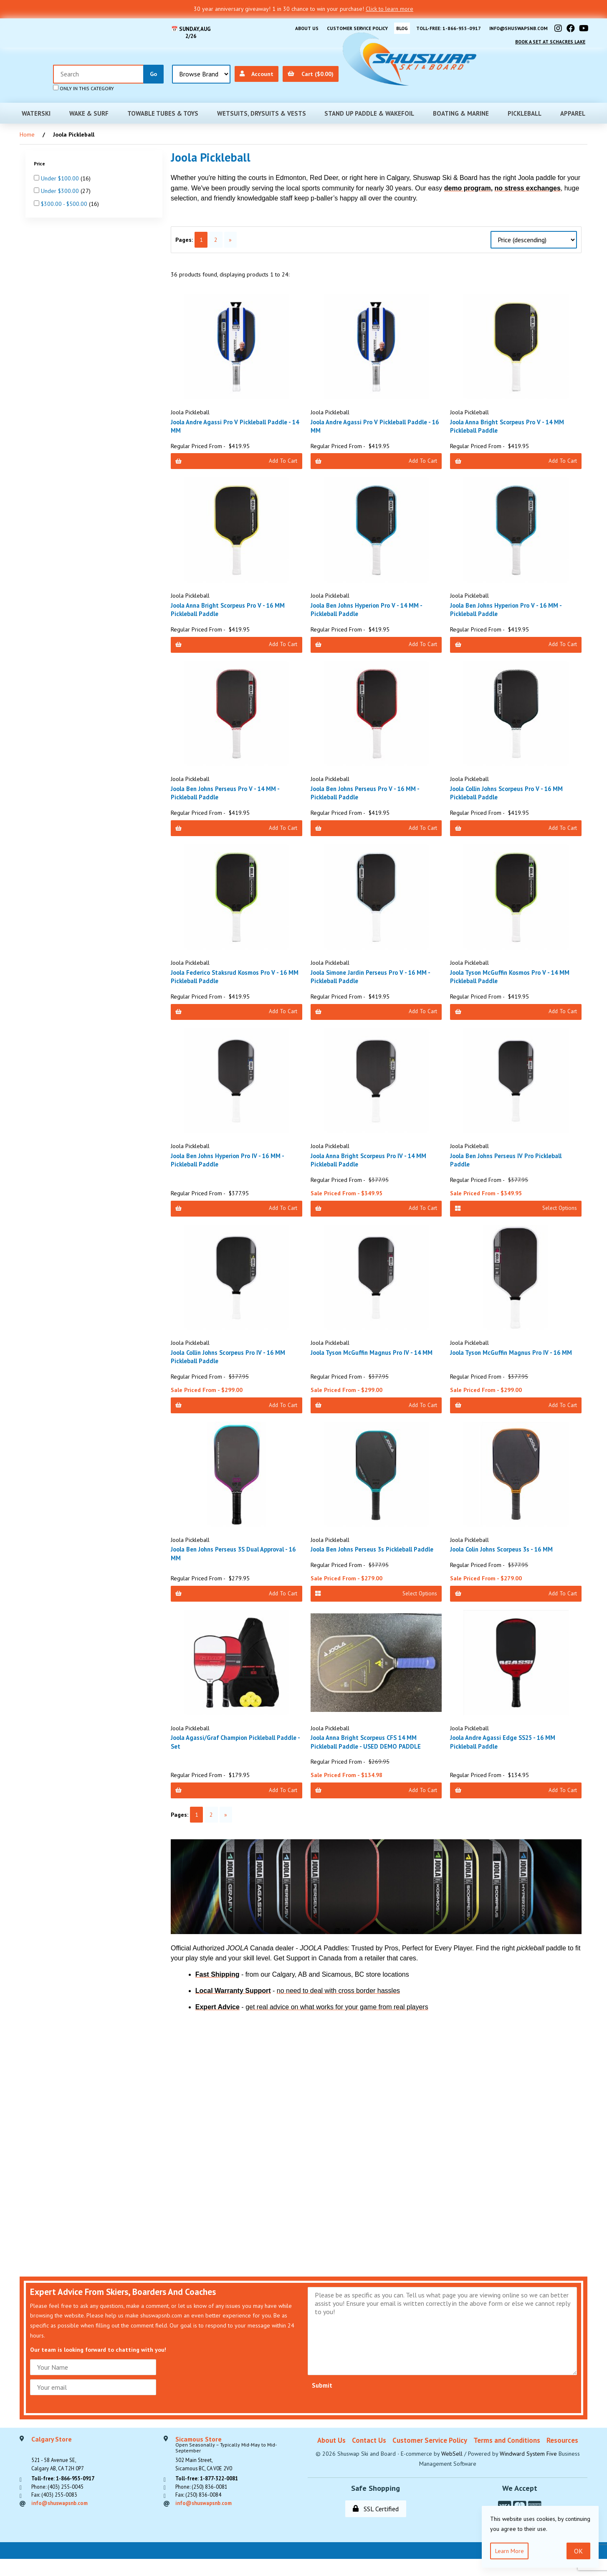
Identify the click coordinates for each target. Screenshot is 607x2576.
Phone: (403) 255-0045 (60, 2509)
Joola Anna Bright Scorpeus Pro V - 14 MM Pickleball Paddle (513, 419)
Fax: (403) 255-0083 (57, 2519)
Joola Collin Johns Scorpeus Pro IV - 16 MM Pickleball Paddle (236, 1358)
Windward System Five (528, 2470)
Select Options (516, 1209)
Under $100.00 (61, 171)
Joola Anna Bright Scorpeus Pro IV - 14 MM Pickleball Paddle (375, 1160)
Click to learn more (389, 9)
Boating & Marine (461, 107)
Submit (322, 2401)
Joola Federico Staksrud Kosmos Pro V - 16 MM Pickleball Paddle (236, 975)
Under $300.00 (61, 184)
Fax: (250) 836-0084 (201, 2519)
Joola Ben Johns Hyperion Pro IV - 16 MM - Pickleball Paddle (234, 1160)
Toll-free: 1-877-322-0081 (210, 2499)
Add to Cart (236, 455)
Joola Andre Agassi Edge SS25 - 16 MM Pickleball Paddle (509, 1755)
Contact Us (369, 2457)
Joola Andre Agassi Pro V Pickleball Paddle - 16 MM (375, 419)
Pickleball (524, 107)
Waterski (36, 107)
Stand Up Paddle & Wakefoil (369, 107)
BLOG (390, 26)
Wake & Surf (89, 107)
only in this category (329, 81)
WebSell (452, 2470)
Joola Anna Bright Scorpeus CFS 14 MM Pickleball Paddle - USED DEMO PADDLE (371, 1755)
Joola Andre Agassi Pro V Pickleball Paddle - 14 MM (235, 419)
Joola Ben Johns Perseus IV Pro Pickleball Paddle (513, 1160)
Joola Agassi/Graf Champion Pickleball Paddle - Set (230, 1755)
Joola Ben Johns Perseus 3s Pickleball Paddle (368, 1556)
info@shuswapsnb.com (515, 26)
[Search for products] (344, 67)
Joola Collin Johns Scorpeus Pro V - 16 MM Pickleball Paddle (514, 789)
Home (27, 128)
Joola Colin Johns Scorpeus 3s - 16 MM (509, 1552)
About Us (284, 26)
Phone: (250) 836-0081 (204, 2509)
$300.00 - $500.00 (65, 197)
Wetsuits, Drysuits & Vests (261, 107)
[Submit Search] (399, 67)
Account (503, 67)
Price (40, 157)
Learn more (511, 2550)
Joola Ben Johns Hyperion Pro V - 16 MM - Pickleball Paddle (512, 604)
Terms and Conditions (506, 2457)
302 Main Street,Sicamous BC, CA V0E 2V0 (237, 2471)
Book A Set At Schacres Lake (546, 37)
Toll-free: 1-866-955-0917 (439, 26)
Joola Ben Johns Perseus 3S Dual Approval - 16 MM (235, 1556)
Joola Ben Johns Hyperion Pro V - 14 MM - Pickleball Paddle (373, 604)
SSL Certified (376, 2525)
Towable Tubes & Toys (162, 107)
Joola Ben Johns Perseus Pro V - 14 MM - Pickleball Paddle (231, 789)
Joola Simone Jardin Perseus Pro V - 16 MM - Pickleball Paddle (375, 975)
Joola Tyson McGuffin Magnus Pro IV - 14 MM (372, 1358)
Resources (562, 2457)
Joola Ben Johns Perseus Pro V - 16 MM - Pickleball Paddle (371, 789)
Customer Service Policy (339, 26)
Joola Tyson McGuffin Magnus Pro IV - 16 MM (512, 1358)
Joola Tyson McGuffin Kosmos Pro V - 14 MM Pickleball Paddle (511, 975)
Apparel (572, 107)
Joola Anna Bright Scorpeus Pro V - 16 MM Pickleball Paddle (234, 604)
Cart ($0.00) (559, 67)
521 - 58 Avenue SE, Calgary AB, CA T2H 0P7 (61, 2471)
